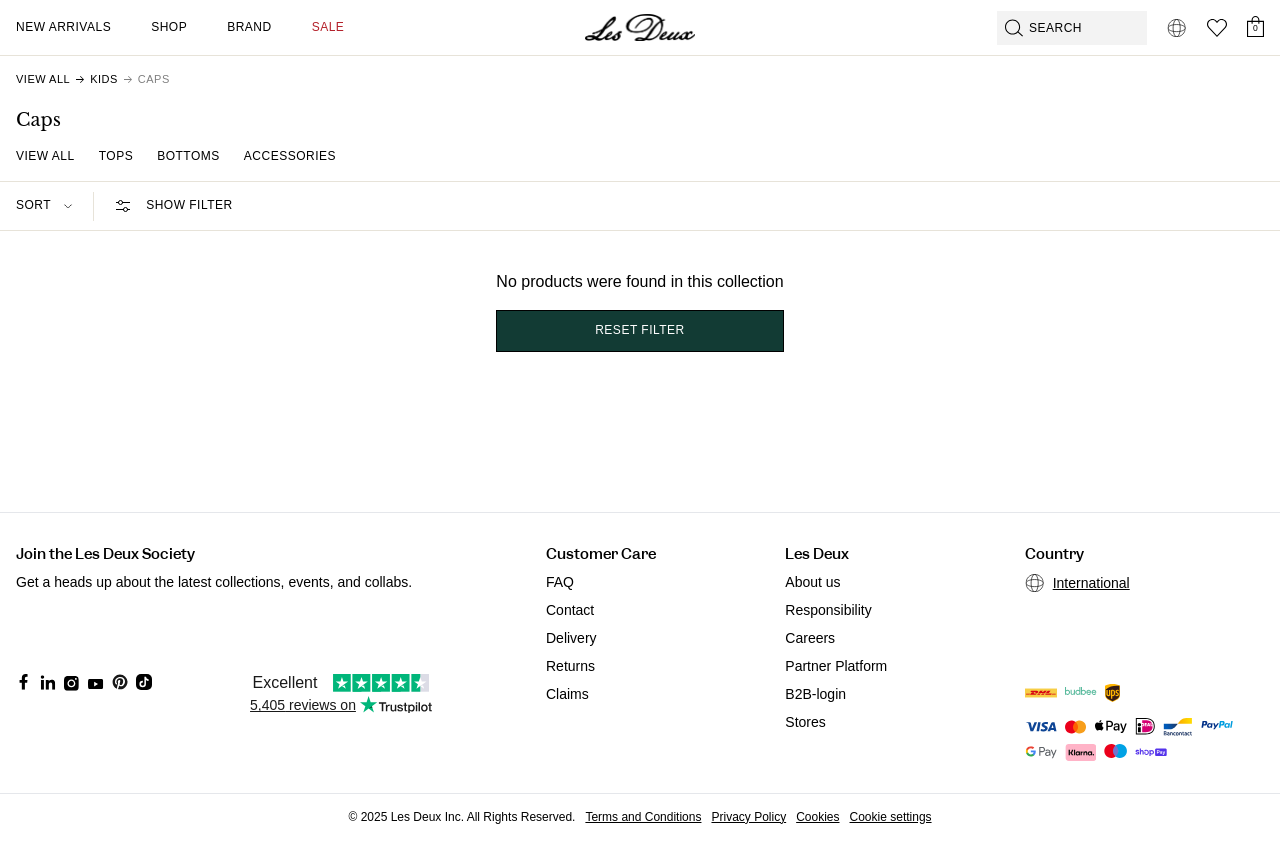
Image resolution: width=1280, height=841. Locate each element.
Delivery (571, 638)
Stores (805, 722)
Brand (249, 27)
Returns (570, 666)
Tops (116, 156)
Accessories (290, 156)
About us (812, 582)
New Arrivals (63, 27)
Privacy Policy (748, 817)
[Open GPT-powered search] (1072, 28)
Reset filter (640, 330)
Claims (567, 694)
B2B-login (815, 694)
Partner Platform (836, 666)
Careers (810, 638)
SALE (328, 27)
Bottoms (188, 156)
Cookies (817, 817)
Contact (570, 610)
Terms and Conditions (643, 817)
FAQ (560, 582)
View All (45, 156)
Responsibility (828, 610)
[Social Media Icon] (24, 682)
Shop (169, 27)
